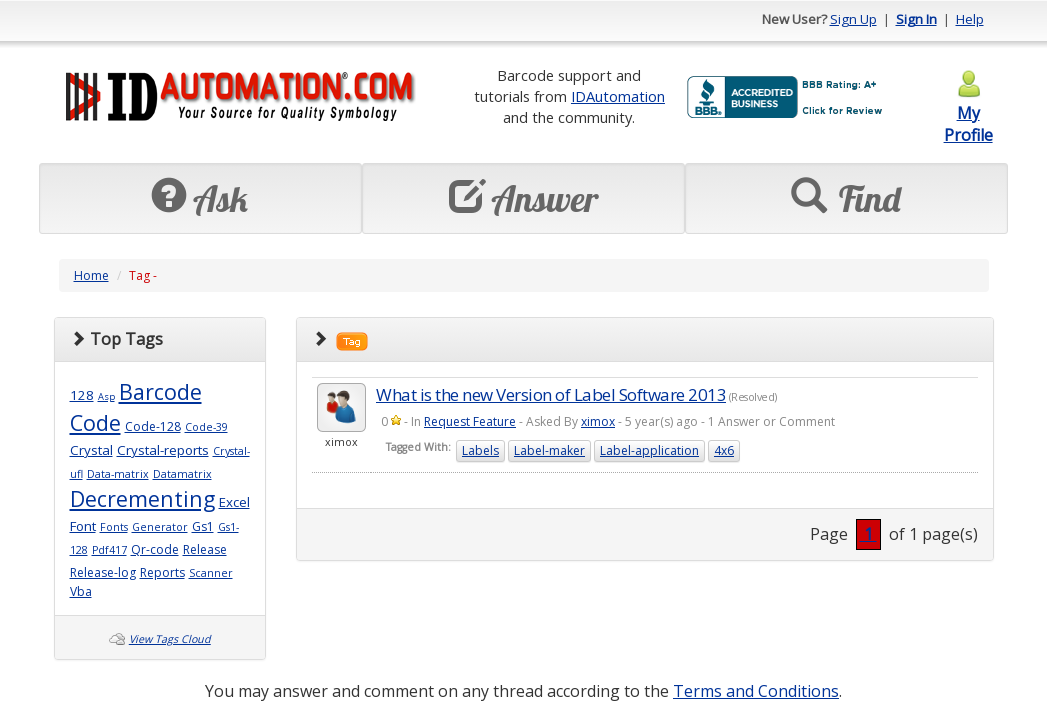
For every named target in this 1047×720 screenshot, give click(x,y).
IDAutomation (618, 96)
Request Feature (470, 421)
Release (205, 549)
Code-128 (153, 426)
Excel (234, 502)
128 (82, 395)
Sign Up (853, 19)
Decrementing (142, 498)
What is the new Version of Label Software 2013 (551, 394)
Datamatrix (182, 474)
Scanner (211, 573)
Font (83, 526)
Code (95, 422)
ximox (598, 421)
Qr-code (155, 549)
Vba (81, 591)
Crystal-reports (163, 450)
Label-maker (549, 450)
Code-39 (206, 427)
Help (970, 19)
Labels (480, 450)
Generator (160, 527)
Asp (106, 396)
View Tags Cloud (170, 639)
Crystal (91, 450)
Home (91, 275)
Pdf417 (109, 550)
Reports (162, 572)
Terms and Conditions (756, 691)
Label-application (649, 450)
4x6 (724, 450)
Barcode (160, 391)
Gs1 (203, 526)
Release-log (103, 572)
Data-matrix (118, 474)
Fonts (114, 527)
